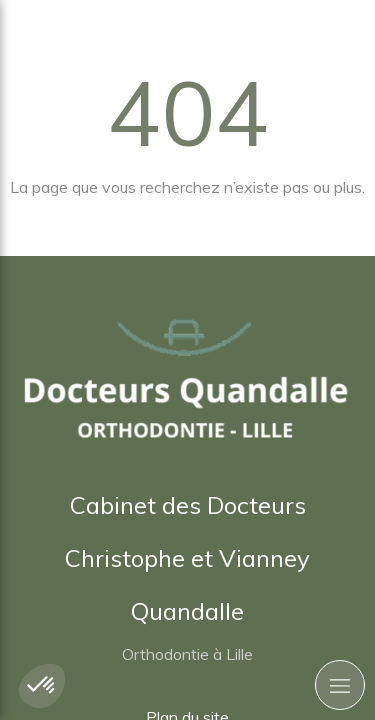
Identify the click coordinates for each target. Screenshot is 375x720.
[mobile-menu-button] (340, 685)
